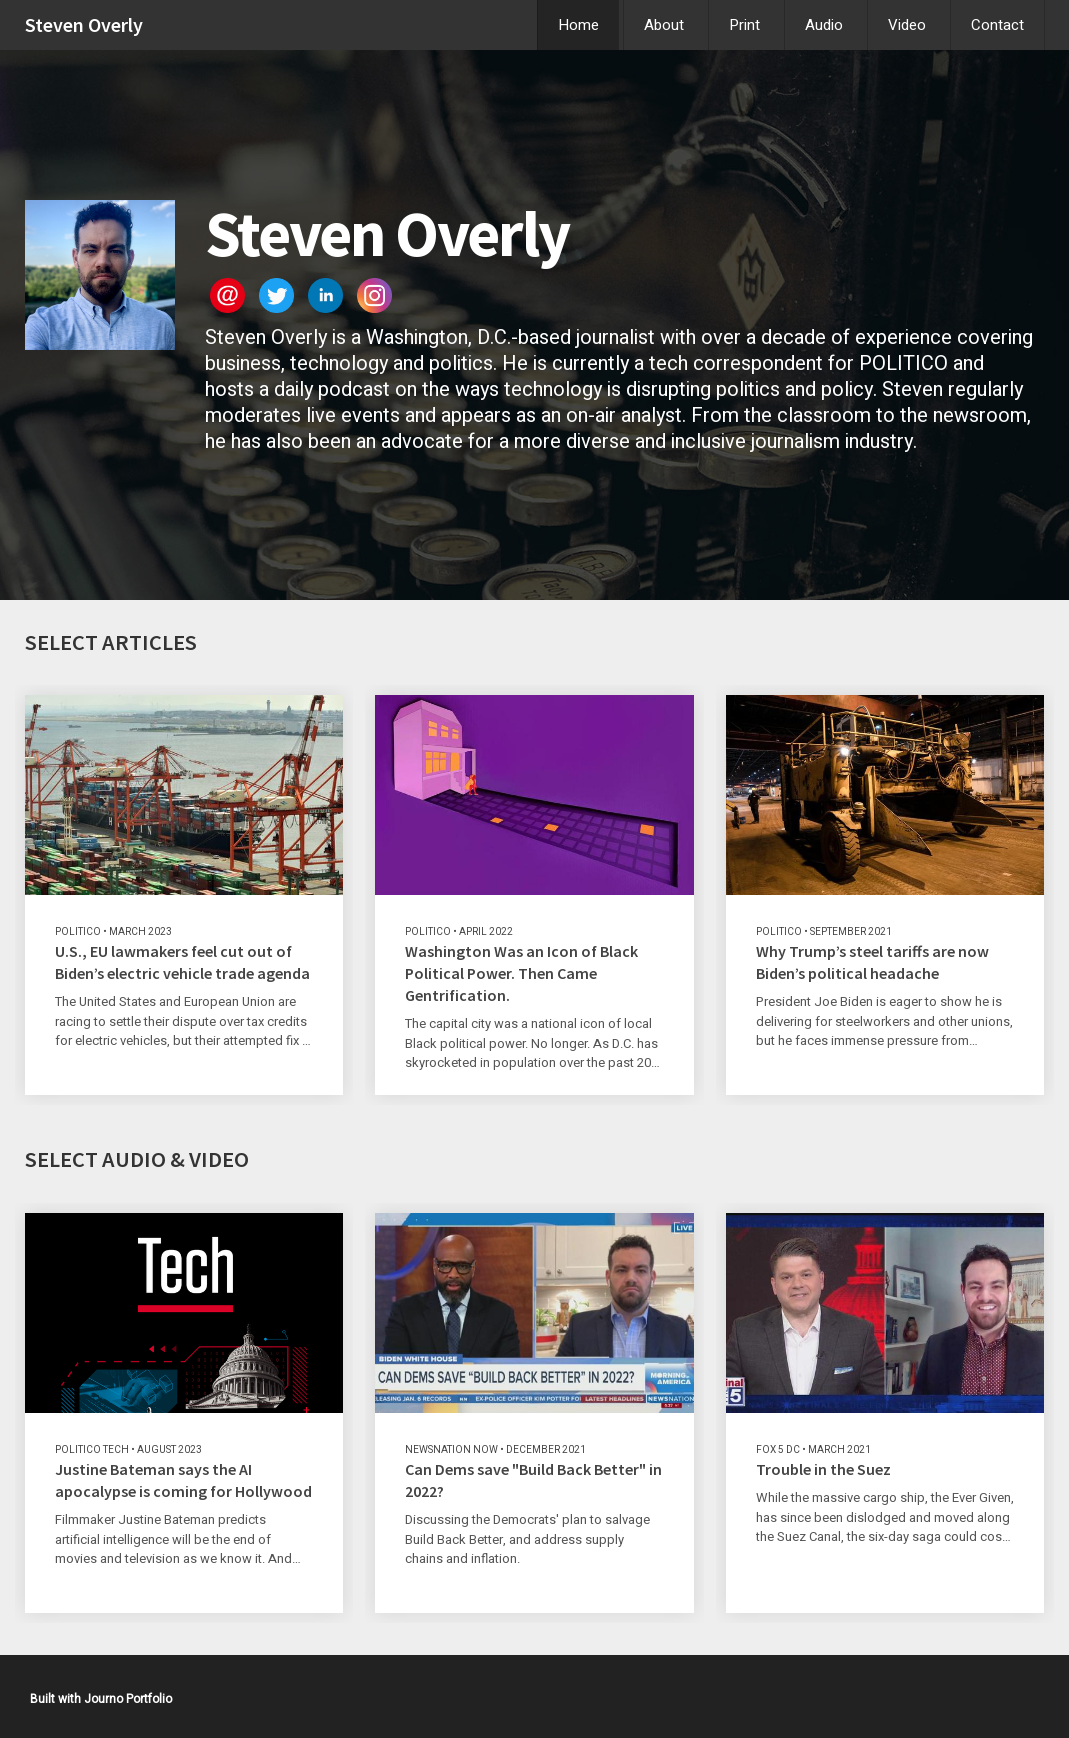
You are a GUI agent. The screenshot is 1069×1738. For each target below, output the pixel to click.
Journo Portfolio (128, 1699)
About (664, 25)
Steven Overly (84, 24)
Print (744, 25)
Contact (997, 25)
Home (578, 25)
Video (907, 25)
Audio (824, 25)
